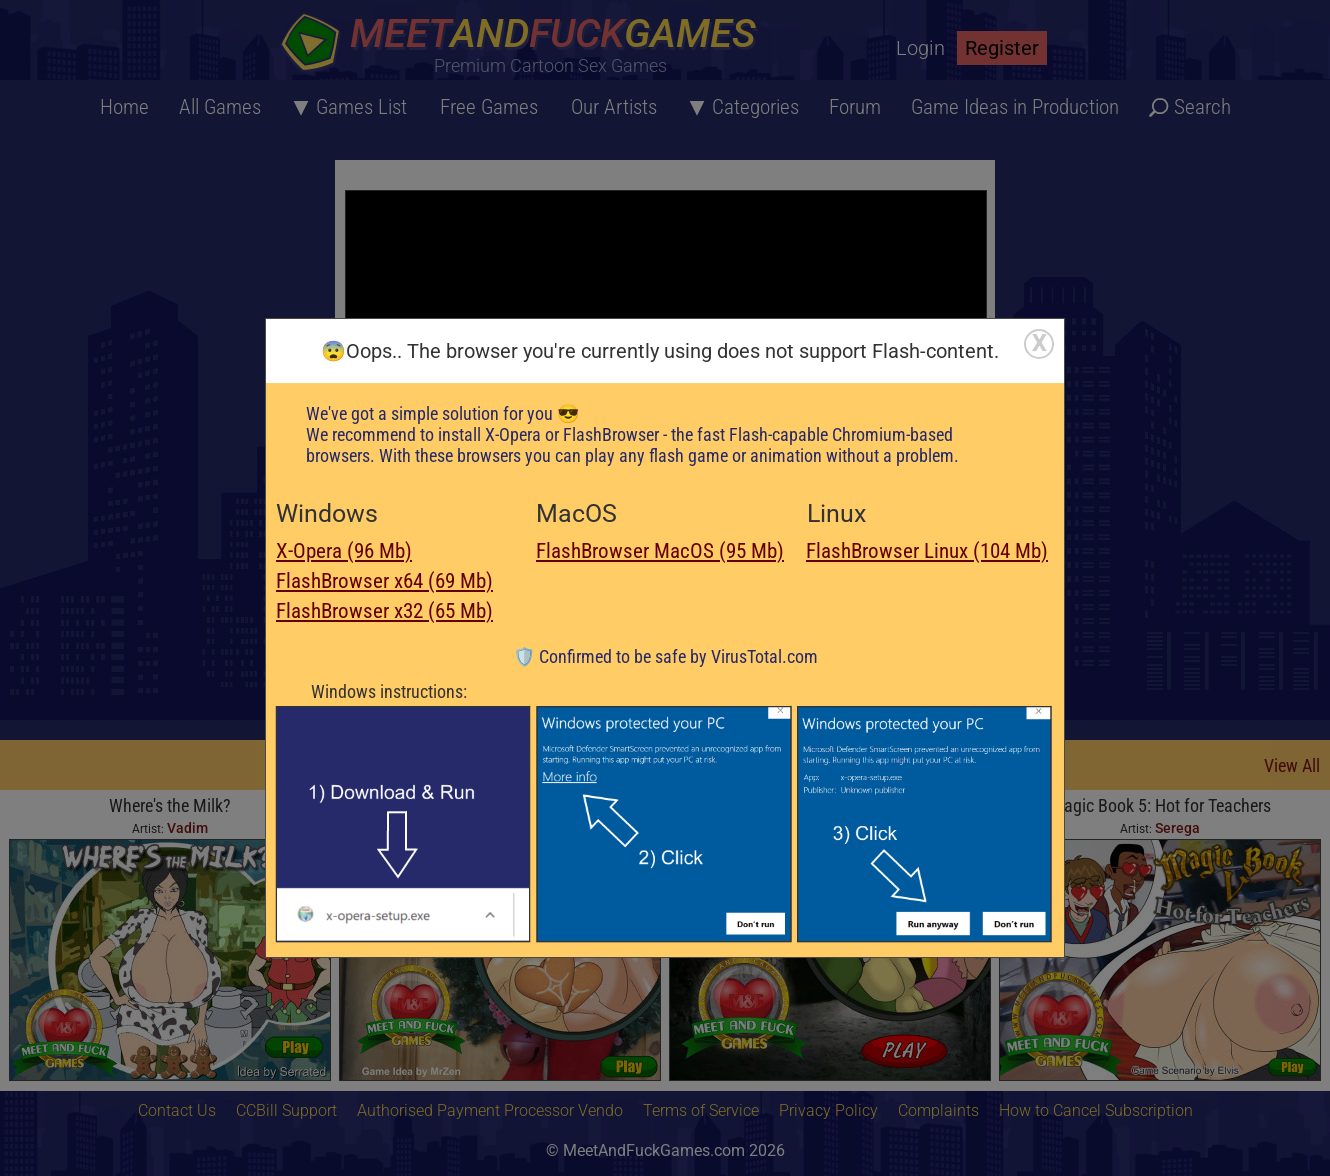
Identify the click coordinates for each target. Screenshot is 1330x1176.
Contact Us (177, 1110)
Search (1202, 107)
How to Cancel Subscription (1096, 1110)
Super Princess (830, 805)
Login (920, 48)
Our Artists (614, 107)
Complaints (938, 1110)
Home (124, 107)
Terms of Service (701, 1110)
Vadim (187, 828)
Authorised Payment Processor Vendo (490, 1110)
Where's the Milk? (170, 805)
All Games (220, 107)
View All (1292, 765)
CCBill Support (286, 1110)
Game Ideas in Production (1015, 107)
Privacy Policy (828, 1110)
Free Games (489, 107)
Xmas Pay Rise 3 (500, 805)
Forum (855, 107)
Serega (517, 828)
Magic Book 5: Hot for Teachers (1160, 805)
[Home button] (525, 44)
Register (1002, 48)
